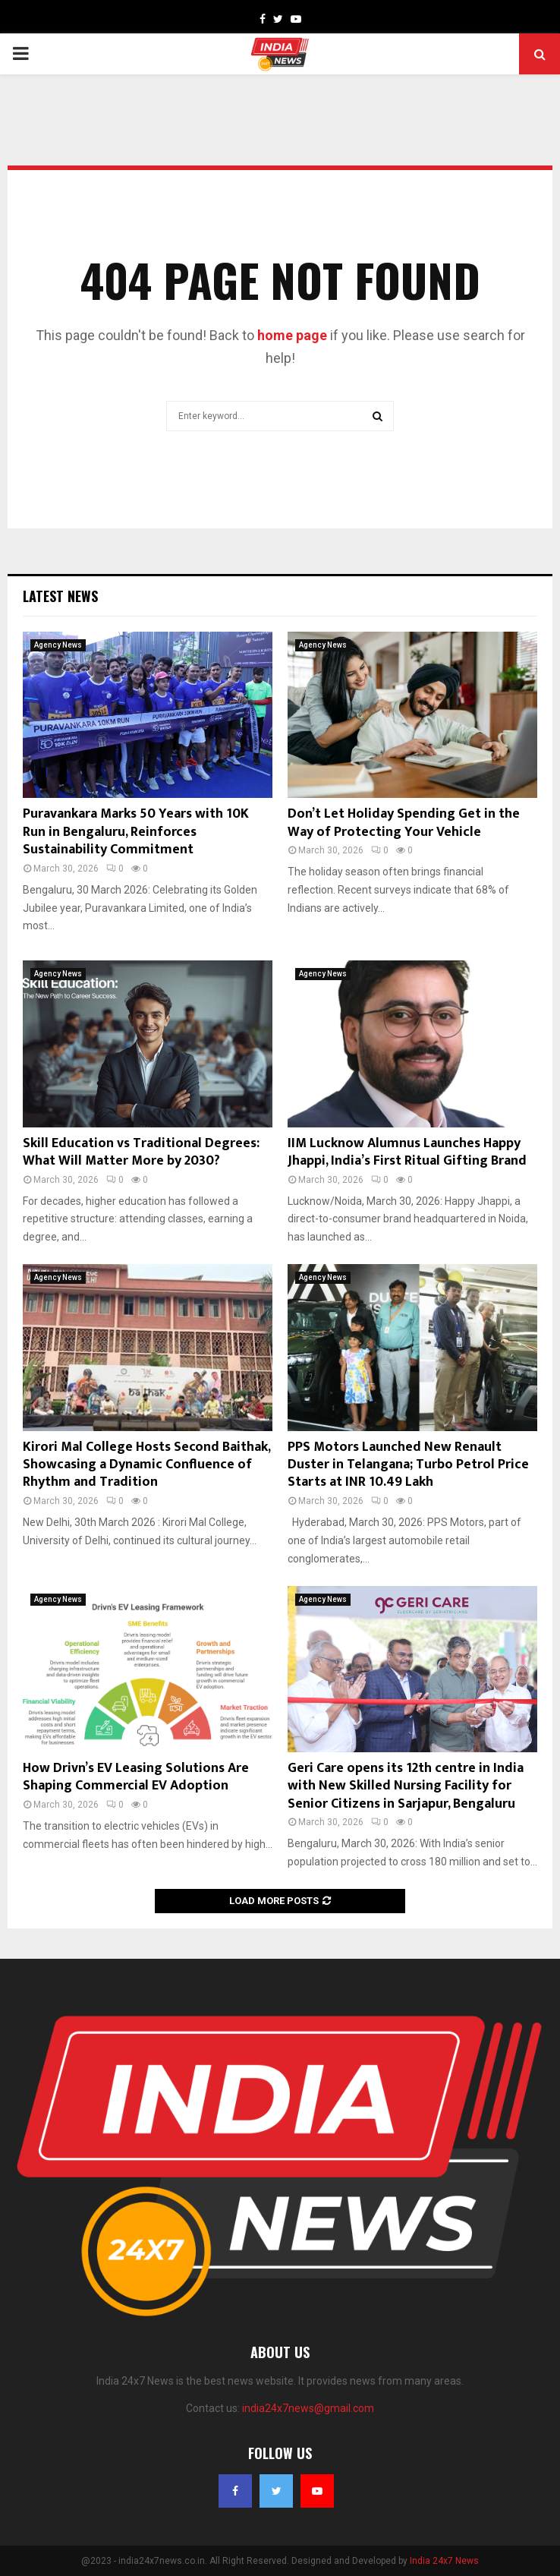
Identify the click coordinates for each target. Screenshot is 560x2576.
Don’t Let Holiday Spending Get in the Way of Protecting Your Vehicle (404, 822)
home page (292, 335)
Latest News (60, 596)
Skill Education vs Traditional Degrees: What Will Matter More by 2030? (141, 1152)
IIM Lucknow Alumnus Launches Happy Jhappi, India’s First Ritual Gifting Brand (407, 1152)
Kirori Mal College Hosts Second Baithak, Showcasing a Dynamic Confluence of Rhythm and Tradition (146, 1465)
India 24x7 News (444, 2561)
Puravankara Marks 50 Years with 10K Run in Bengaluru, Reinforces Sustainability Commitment (136, 831)
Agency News (58, 645)
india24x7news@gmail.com (308, 2408)
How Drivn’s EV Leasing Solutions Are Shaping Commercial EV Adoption (136, 1777)
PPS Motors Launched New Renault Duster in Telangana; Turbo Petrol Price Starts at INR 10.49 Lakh (408, 1465)
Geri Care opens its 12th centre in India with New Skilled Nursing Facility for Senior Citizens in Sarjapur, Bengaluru (406, 1786)
